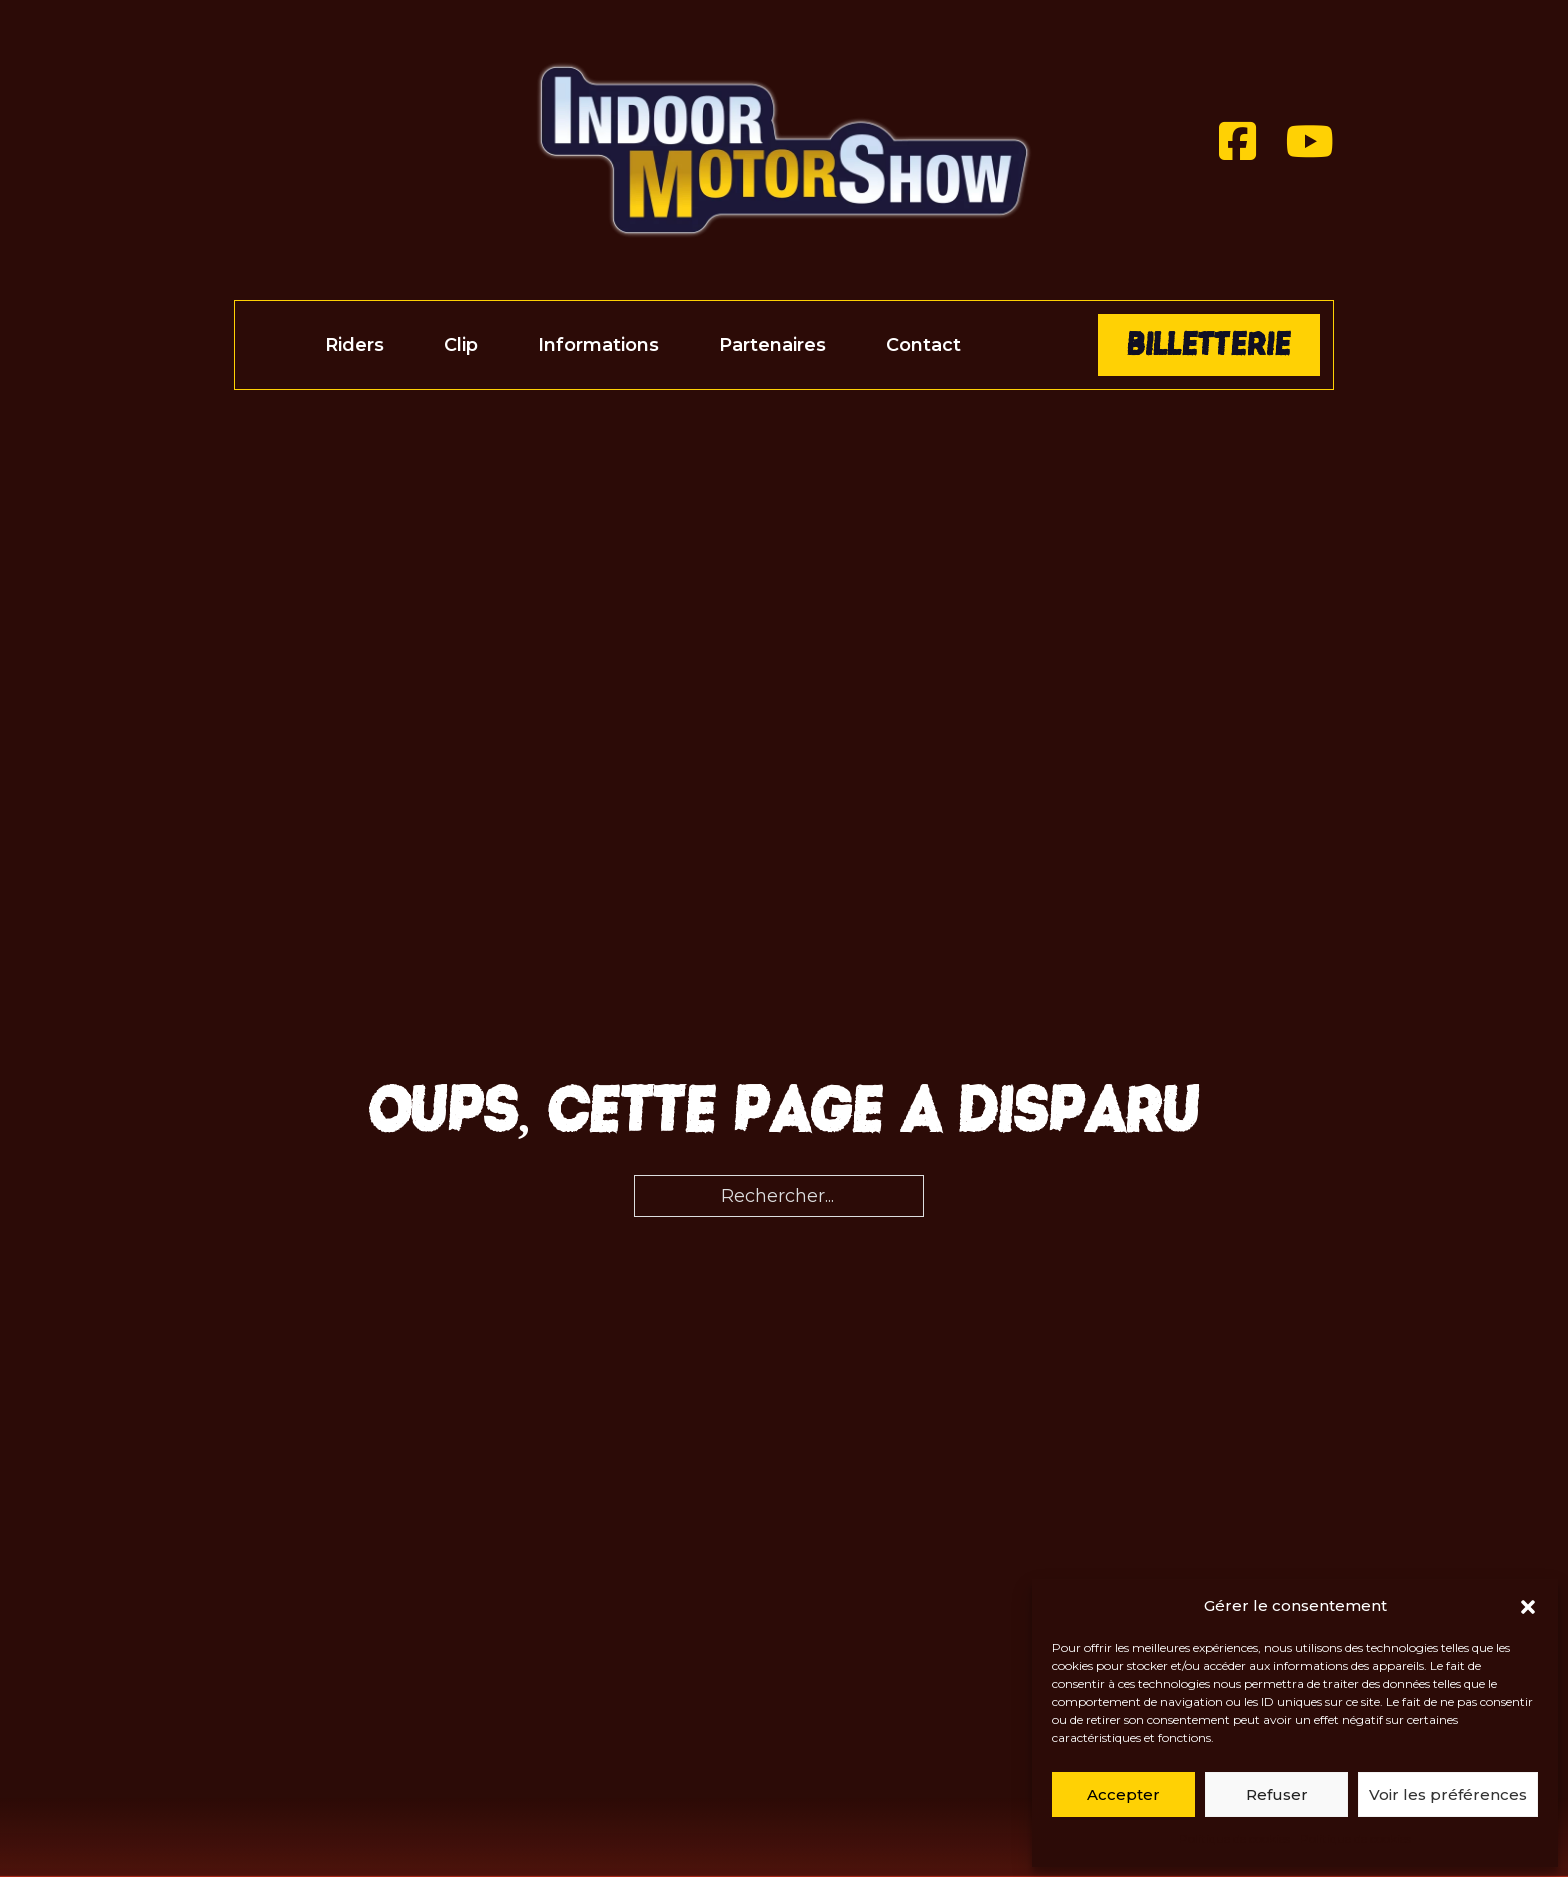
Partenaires (772, 345)
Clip (461, 345)
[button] (1528, 1607)
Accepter (1123, 1794)
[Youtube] (1310, 142)
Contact (923, 345)
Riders (354, 345)
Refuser (1277, 1794)
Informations (598, 345)
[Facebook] (1237, 142)
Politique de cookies (1234, 1838)
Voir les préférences (1448, 1794)
